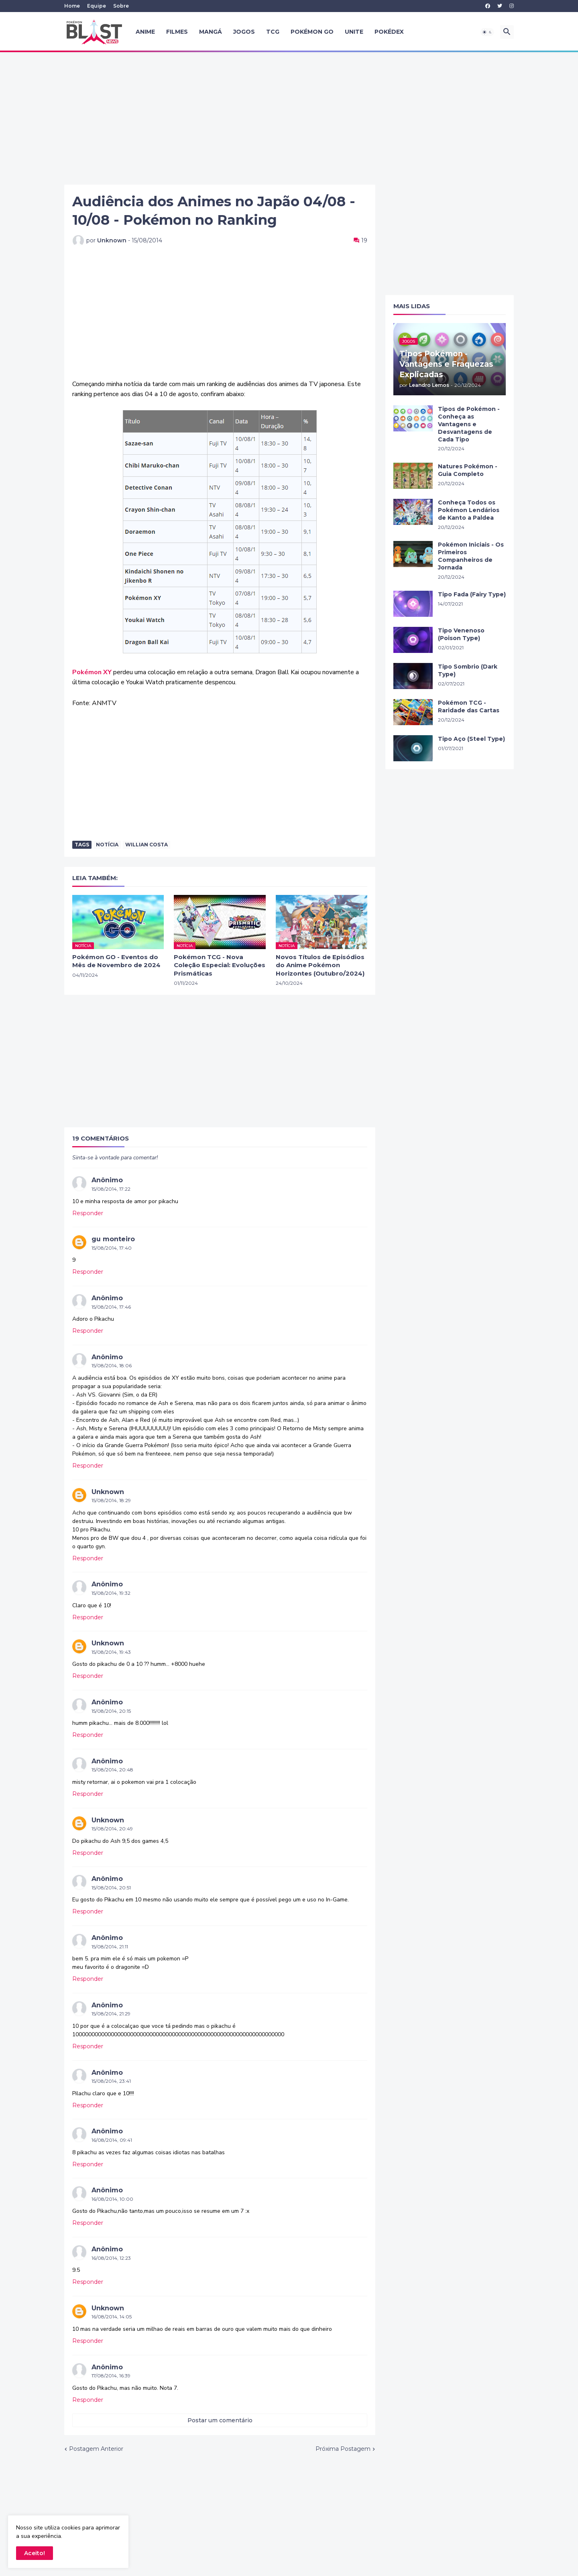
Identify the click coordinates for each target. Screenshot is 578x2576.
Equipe (96, 6)
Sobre (121, 6)
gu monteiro (113, 1239)
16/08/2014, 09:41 (112, 2140)
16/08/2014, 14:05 (112, 2317)
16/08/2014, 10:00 (112, 2199)
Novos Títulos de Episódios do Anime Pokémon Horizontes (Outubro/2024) (320, 965)
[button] (487, 32)
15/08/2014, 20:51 (111, 1888)
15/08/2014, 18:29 (111, 1500)
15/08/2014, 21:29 (111, 2014)
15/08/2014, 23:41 (111, 2081)
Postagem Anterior (96, 2448)
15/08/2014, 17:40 (112, 1248)
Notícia (107, 845)
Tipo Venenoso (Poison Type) (461, 634)
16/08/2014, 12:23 (111, 2258)
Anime (145, 31)
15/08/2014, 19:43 (111, 1652)
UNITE (354, 31)
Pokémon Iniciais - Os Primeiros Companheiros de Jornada (471, 556)
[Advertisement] (289, 118)
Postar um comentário (219, 2420)
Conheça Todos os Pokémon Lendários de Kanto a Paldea (468, 510)
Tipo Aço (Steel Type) (471, 738)
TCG (272, 31)
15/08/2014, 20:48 (112, 1770)
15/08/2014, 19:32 (111, 1593)
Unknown (108, 1492)
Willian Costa (146, 845)
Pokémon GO (312, 31)
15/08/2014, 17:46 (111, 1307)
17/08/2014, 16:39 (111, 2376)
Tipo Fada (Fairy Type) (472, 594)
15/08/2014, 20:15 (111, 1711)
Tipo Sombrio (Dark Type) (467, 670)
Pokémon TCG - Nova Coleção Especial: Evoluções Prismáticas (219, 965)
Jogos (244, 31)
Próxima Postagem (342, 2448)
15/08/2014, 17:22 (111, 1189)
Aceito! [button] (34, 2553)
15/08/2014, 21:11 (110, 1947)
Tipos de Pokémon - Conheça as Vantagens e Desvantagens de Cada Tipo (469, 424)
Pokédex (389, 31)
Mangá (210, 31)
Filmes (177, 31)
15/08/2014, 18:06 (112, 1365)
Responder (87, 1213)
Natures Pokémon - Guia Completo (467, 470)
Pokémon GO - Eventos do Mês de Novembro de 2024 (116, 961)
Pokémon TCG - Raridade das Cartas (468, 706)
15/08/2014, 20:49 (112, 1829)
